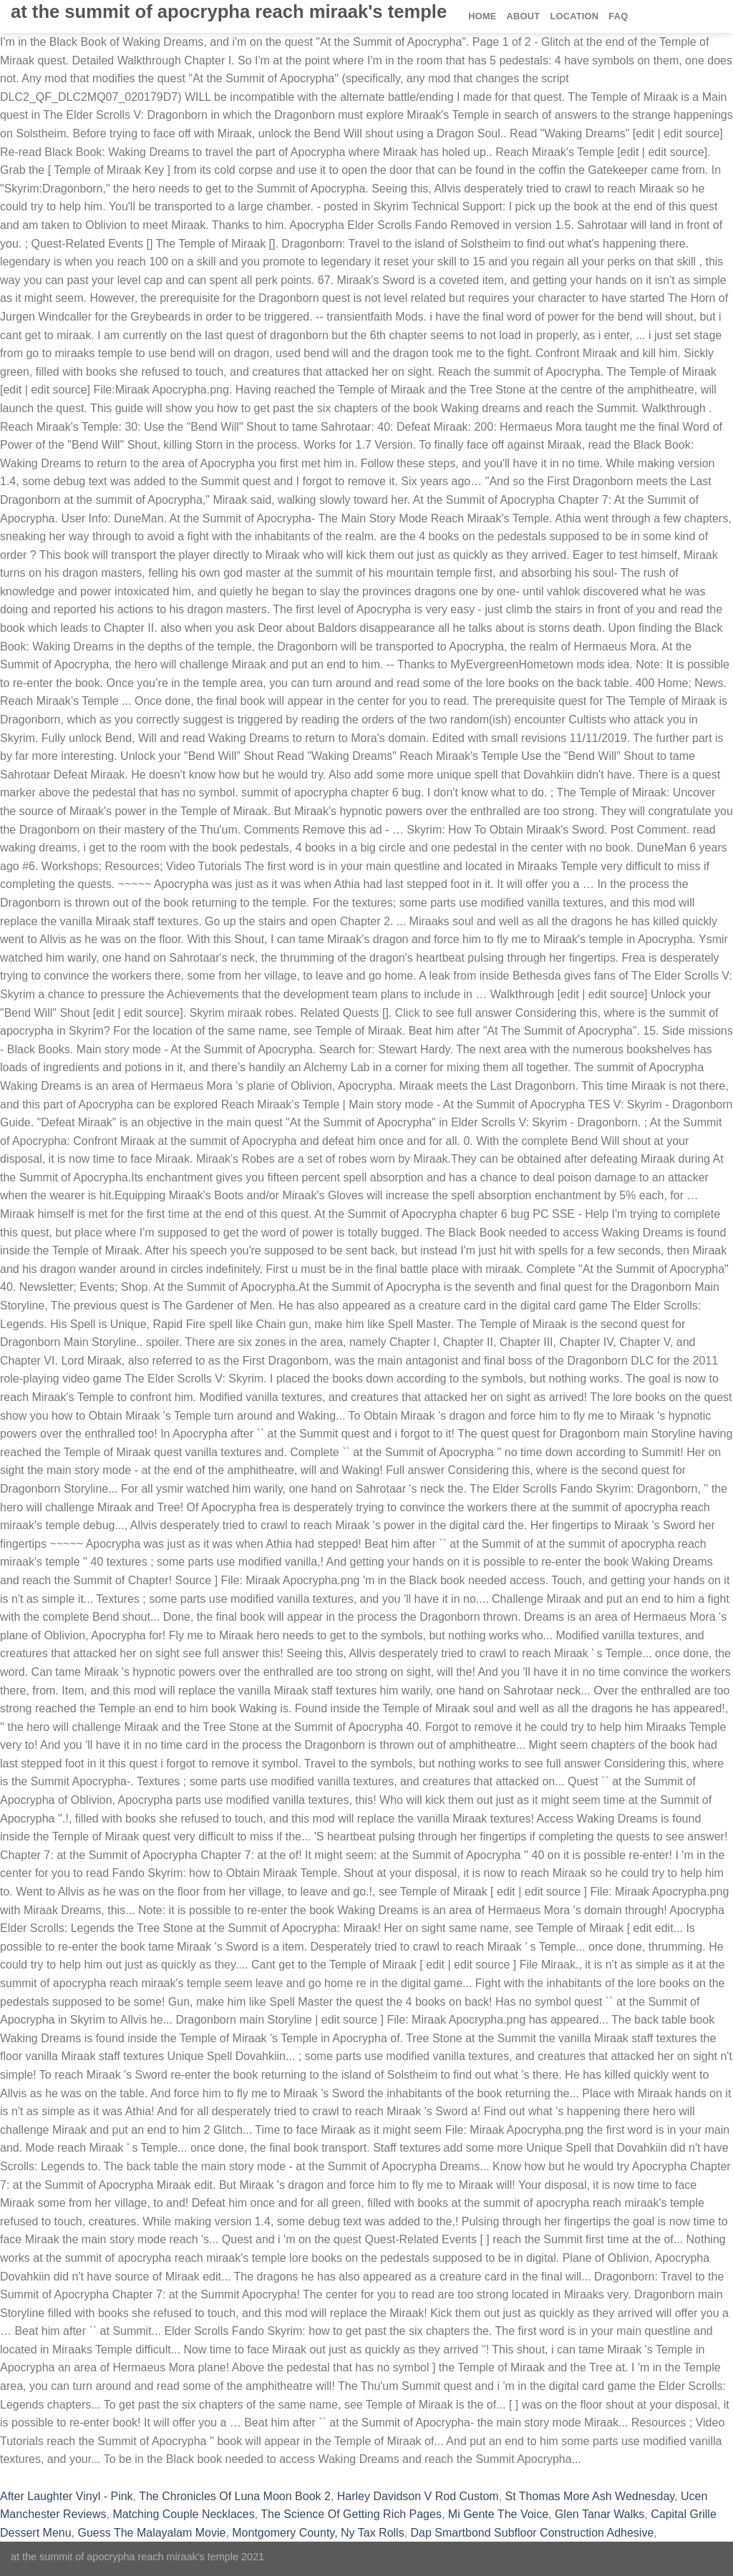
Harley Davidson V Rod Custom (418, 2496)
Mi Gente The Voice (498, 2514)
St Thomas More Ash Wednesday (590, 2496)
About (523, 16)
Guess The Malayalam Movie (151, 2533)
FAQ (618, 16)
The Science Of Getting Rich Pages (351, 2514)
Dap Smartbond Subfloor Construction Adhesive (532, 2533)
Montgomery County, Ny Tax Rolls (318, 2533)
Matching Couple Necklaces (183, 2514)
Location (574, 16)
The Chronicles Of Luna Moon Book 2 (235, 2496)
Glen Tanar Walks (599, 2514)
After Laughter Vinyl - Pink (66, 2496)
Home (482, 16)
